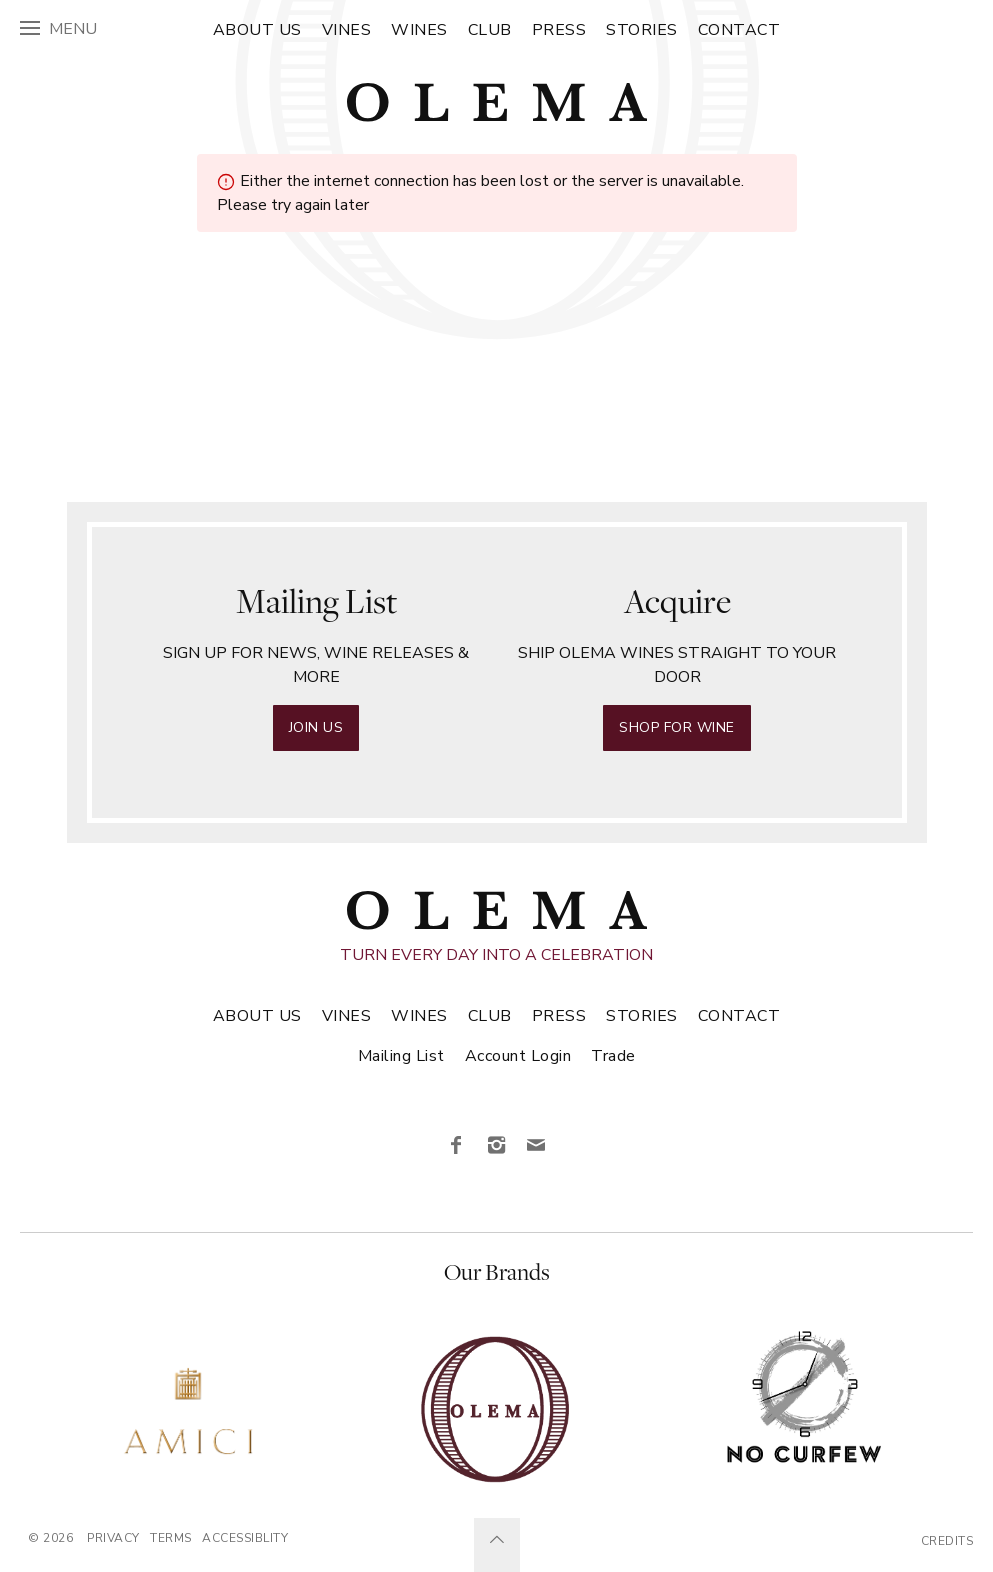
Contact (739, 30)
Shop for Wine (677, 727)
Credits (947, 1541)
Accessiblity (245, 1538)
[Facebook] (457, 1146)
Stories (642, 30)
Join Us (316, 727)
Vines (347, 30)
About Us (257, 30)
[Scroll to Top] (497, 1545)
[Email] (537, 1146)
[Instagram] (497, 1146)
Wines (419, 30)
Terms (171, 1538)
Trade (613, 1056)
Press (559, 30)
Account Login (518, 1056)
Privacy (113, 1538)
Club (490, 30)
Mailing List (401, 1056)
